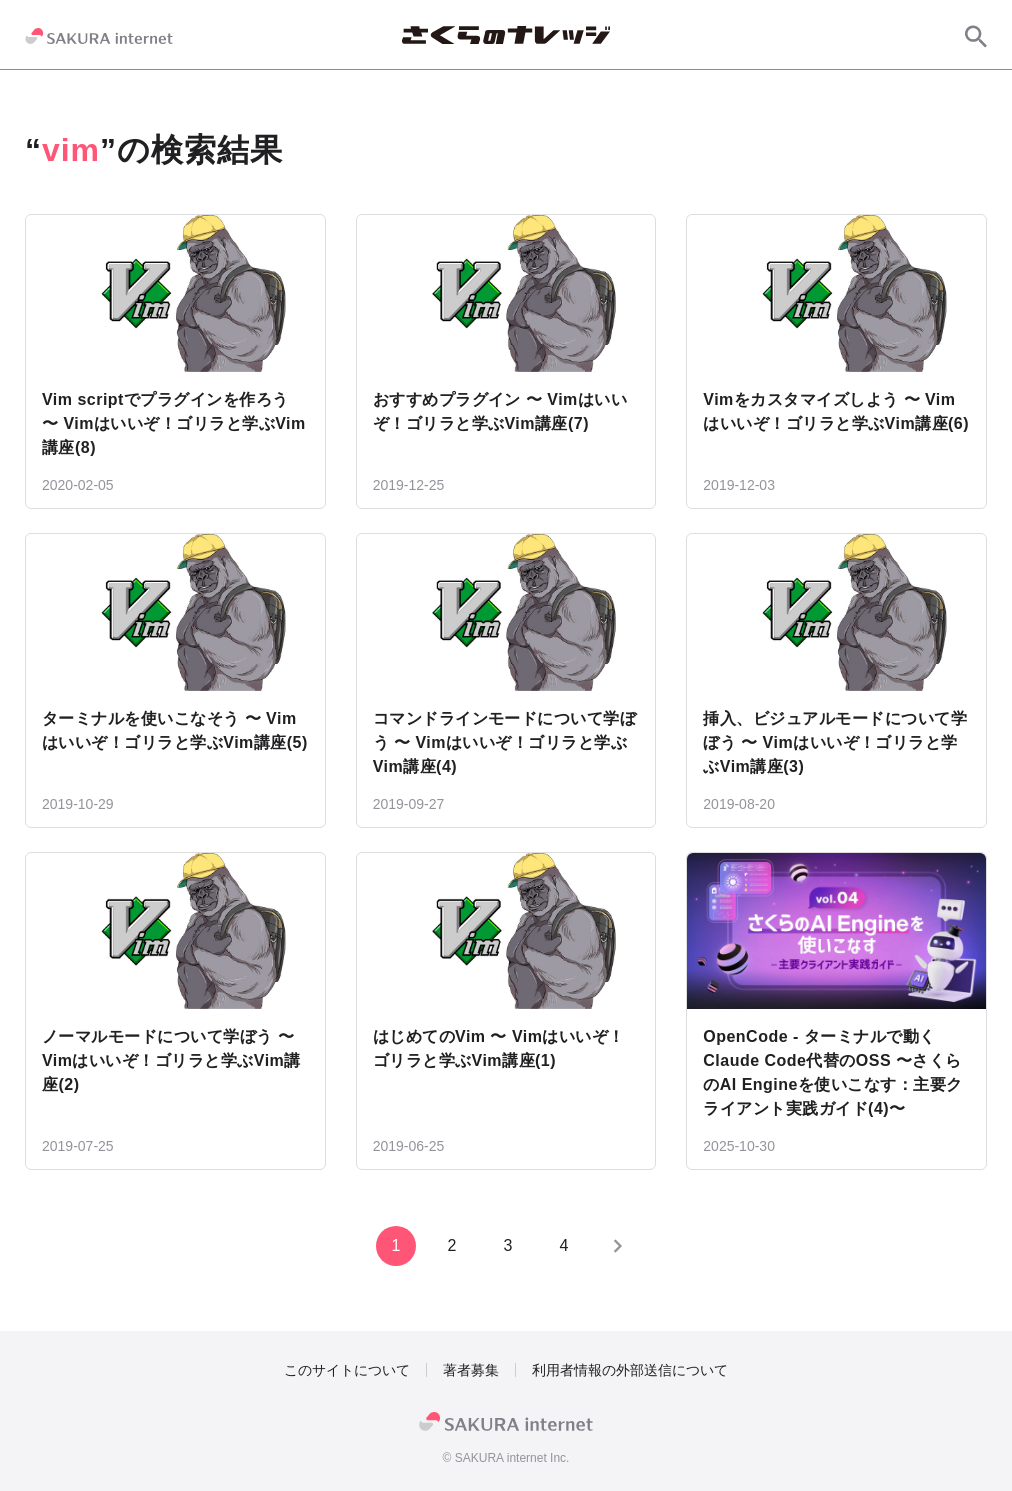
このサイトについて (347, 1370)
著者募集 (471, 1370)
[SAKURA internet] (99, 36)
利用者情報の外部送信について (630, 1370)
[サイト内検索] (976, 36)
